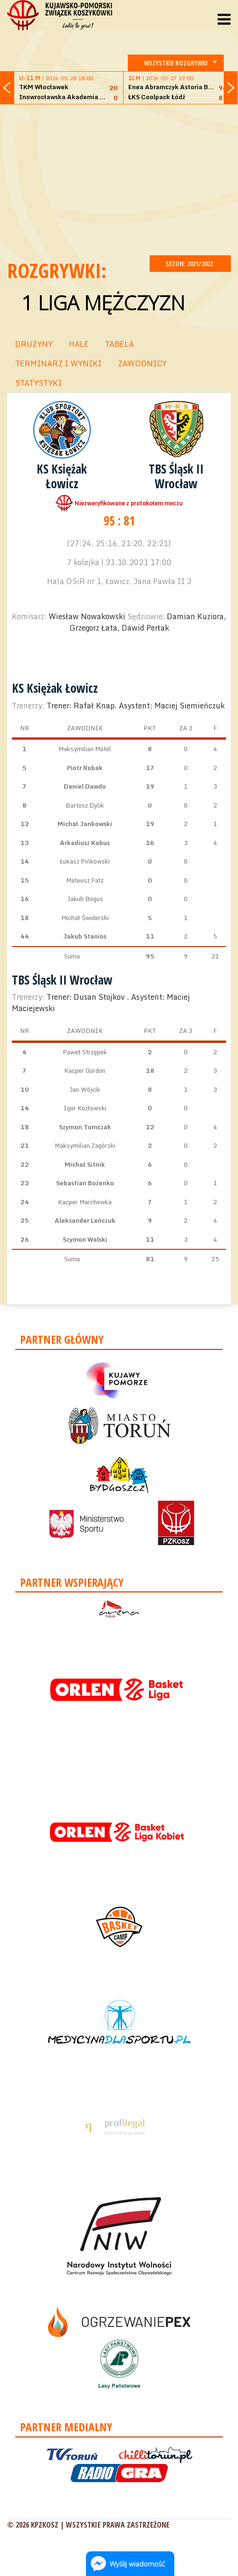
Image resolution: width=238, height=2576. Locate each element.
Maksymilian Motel (84, 749)
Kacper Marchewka (85, 1202)
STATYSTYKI (38, 383)
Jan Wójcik (84, 1089)
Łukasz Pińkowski (85, 861)
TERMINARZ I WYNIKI (58, 363)
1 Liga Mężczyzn (103, 302)
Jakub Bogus (85, 898)
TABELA (119, 344)
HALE (79, 344)
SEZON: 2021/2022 (190, 263)
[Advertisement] (122, 178)
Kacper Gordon (84, 1070)
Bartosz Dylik (85, 805)
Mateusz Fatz (85, 880)
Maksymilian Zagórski (85, 1145)
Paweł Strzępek (85, 1052)
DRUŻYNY (34, 344)
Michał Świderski (85, 917)
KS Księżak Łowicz (62, 476)
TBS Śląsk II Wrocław (176, 476)
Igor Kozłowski (85, 1108)
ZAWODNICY (142, 363)
